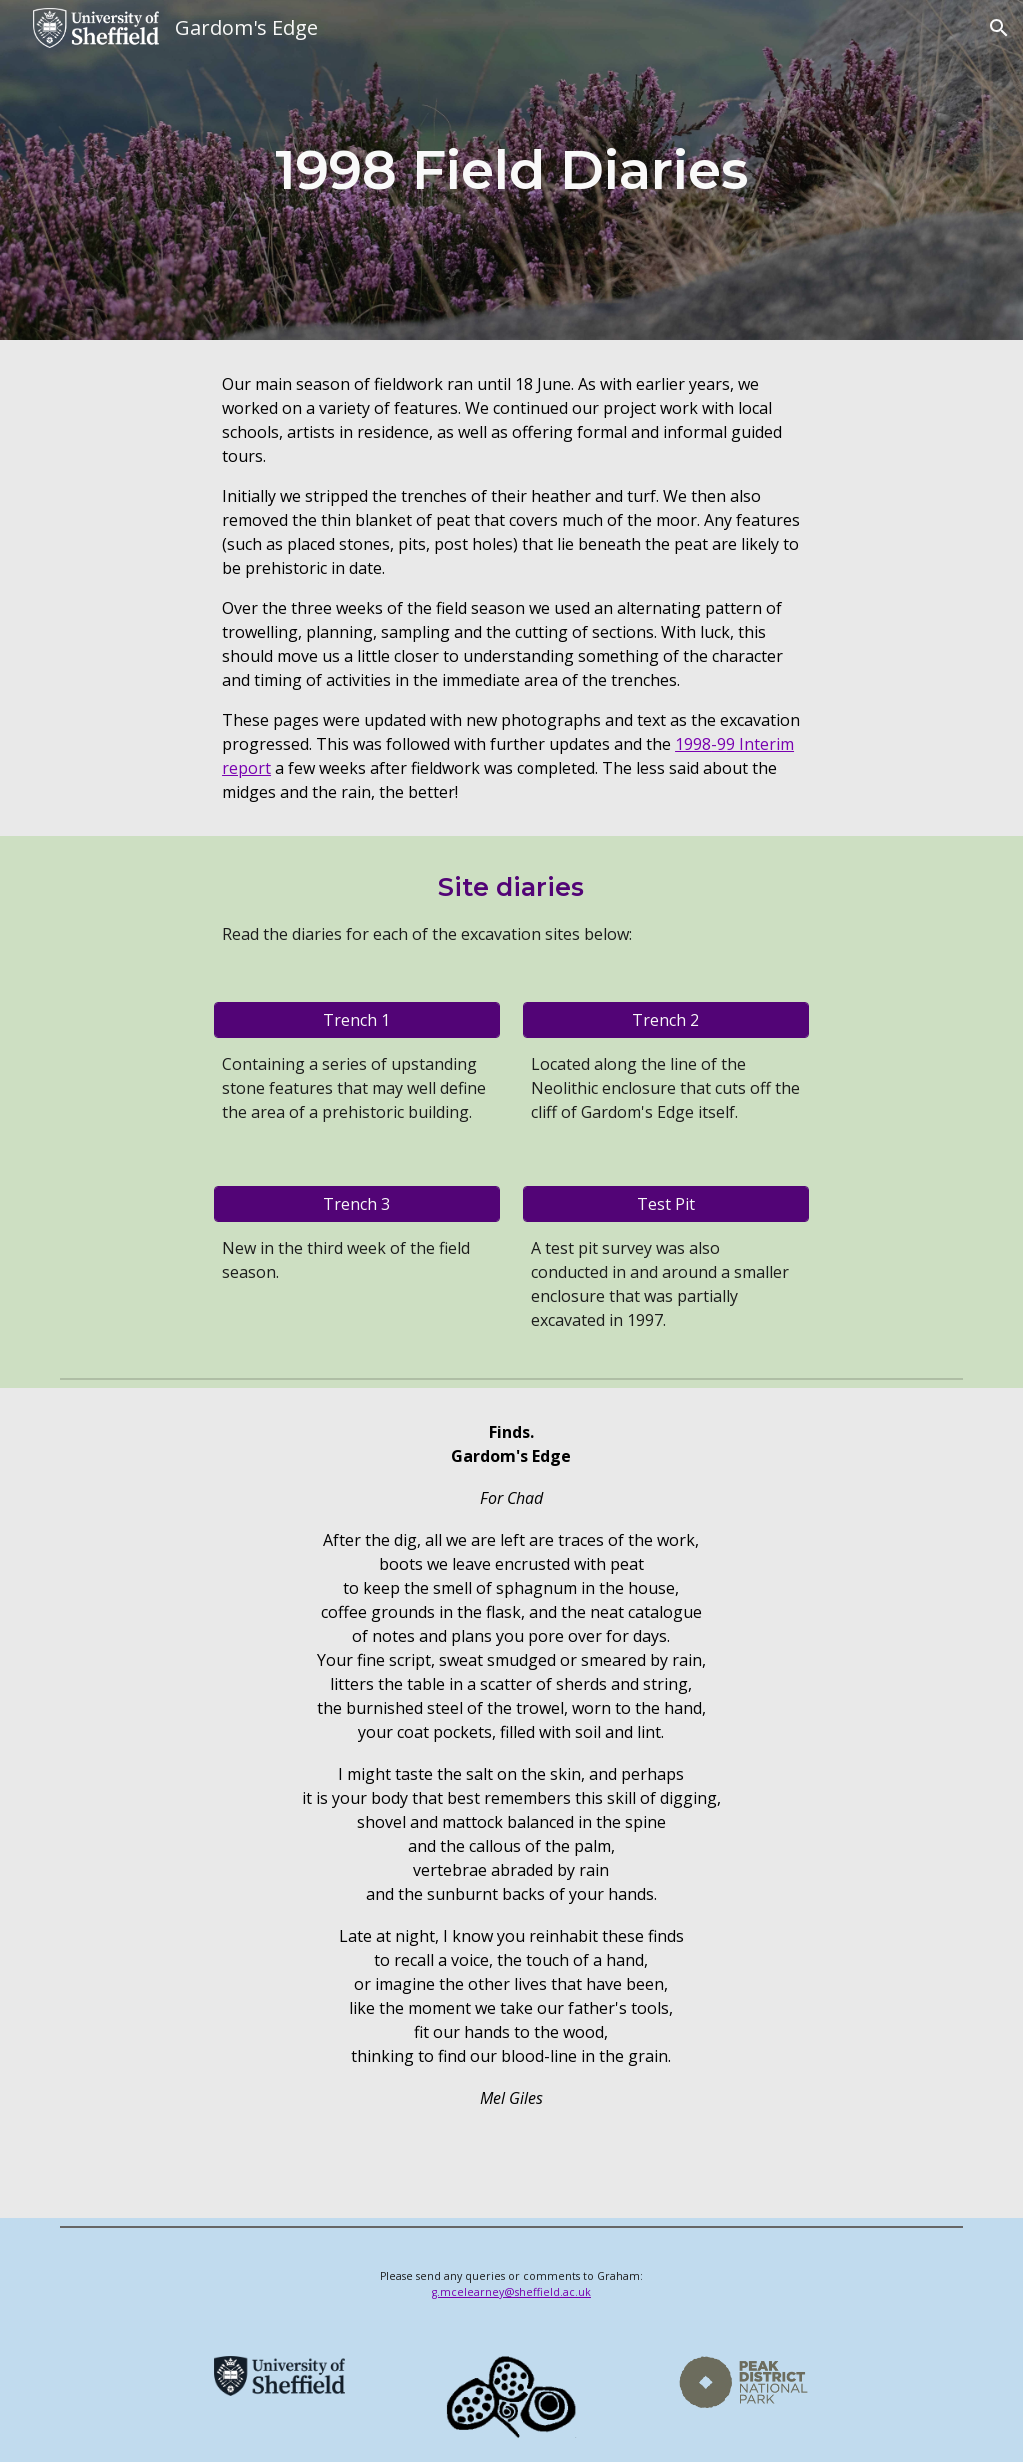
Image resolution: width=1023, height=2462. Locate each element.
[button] (999, 28)
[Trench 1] (357, 1020)
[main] (511, 170)
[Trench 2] (666, 1020)
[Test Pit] (666, 1204)
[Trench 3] (357, 1204)
